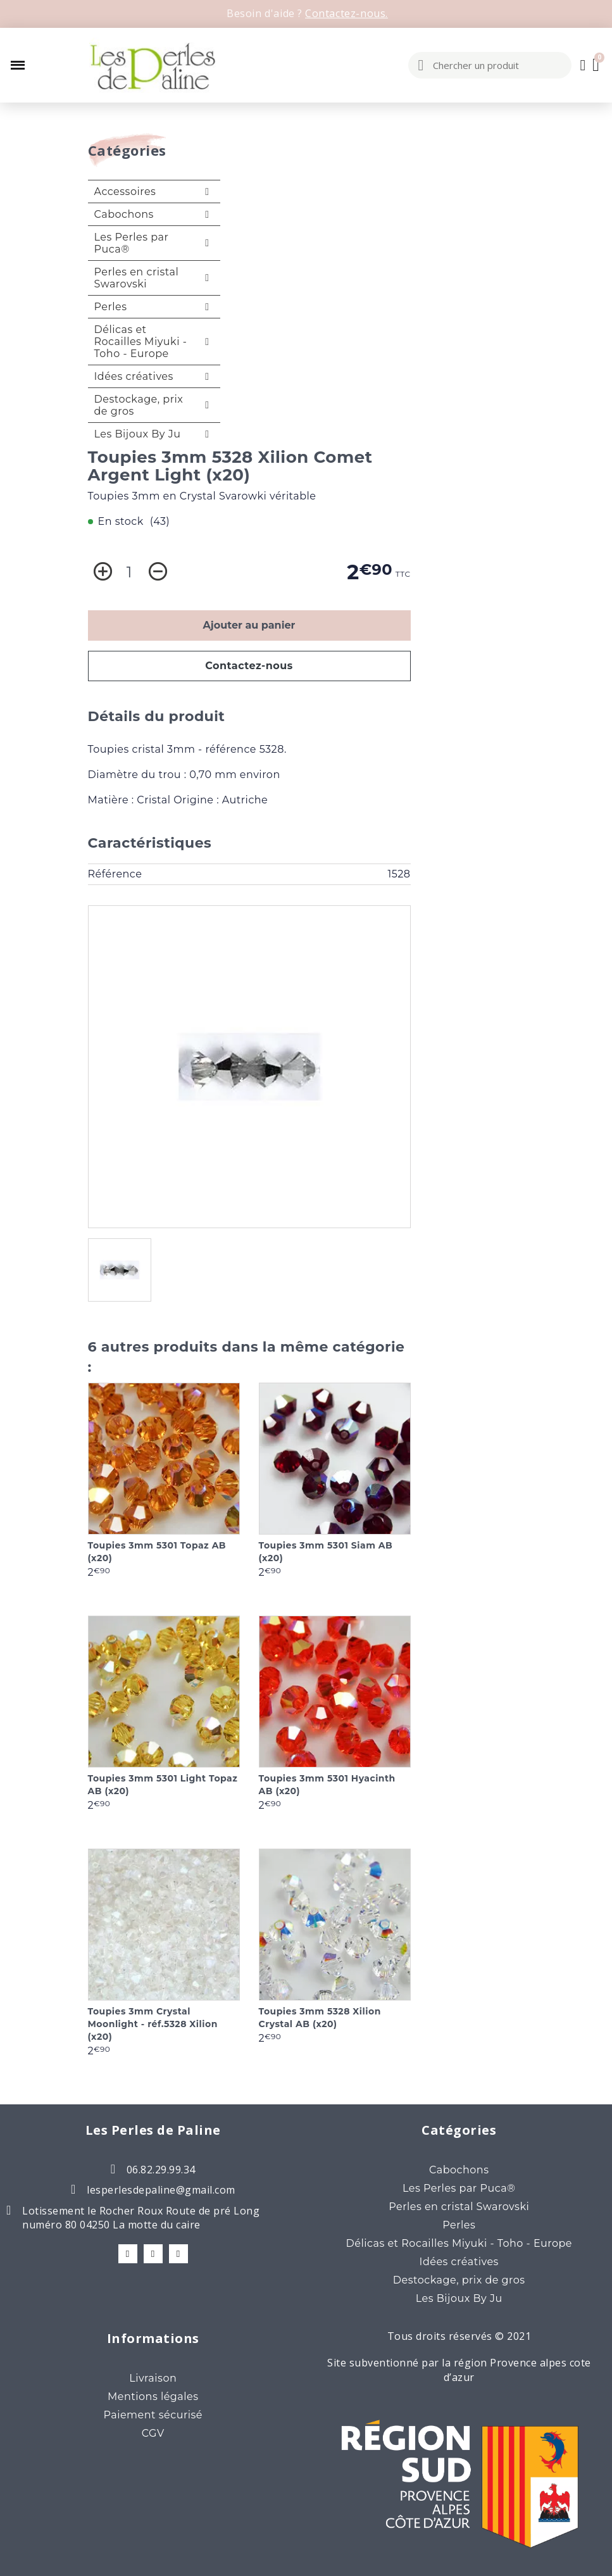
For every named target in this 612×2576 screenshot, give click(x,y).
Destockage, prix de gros (139, 405)
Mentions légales (153, 2397)
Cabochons (124, 214)
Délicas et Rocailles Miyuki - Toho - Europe (140, 342)
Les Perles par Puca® (131, 243)
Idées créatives (133, 376)
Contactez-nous (249, 666)
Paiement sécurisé (153, 2415)
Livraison (153, 2378)
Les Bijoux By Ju (137, 434)
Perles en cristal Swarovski (136, 278)
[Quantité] (129, 572)
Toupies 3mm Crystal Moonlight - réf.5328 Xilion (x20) (153, 2024)
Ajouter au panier (249, 625)
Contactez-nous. (346, 13)
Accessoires (125, 191)
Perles (110, 307)
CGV (153, 2433)
